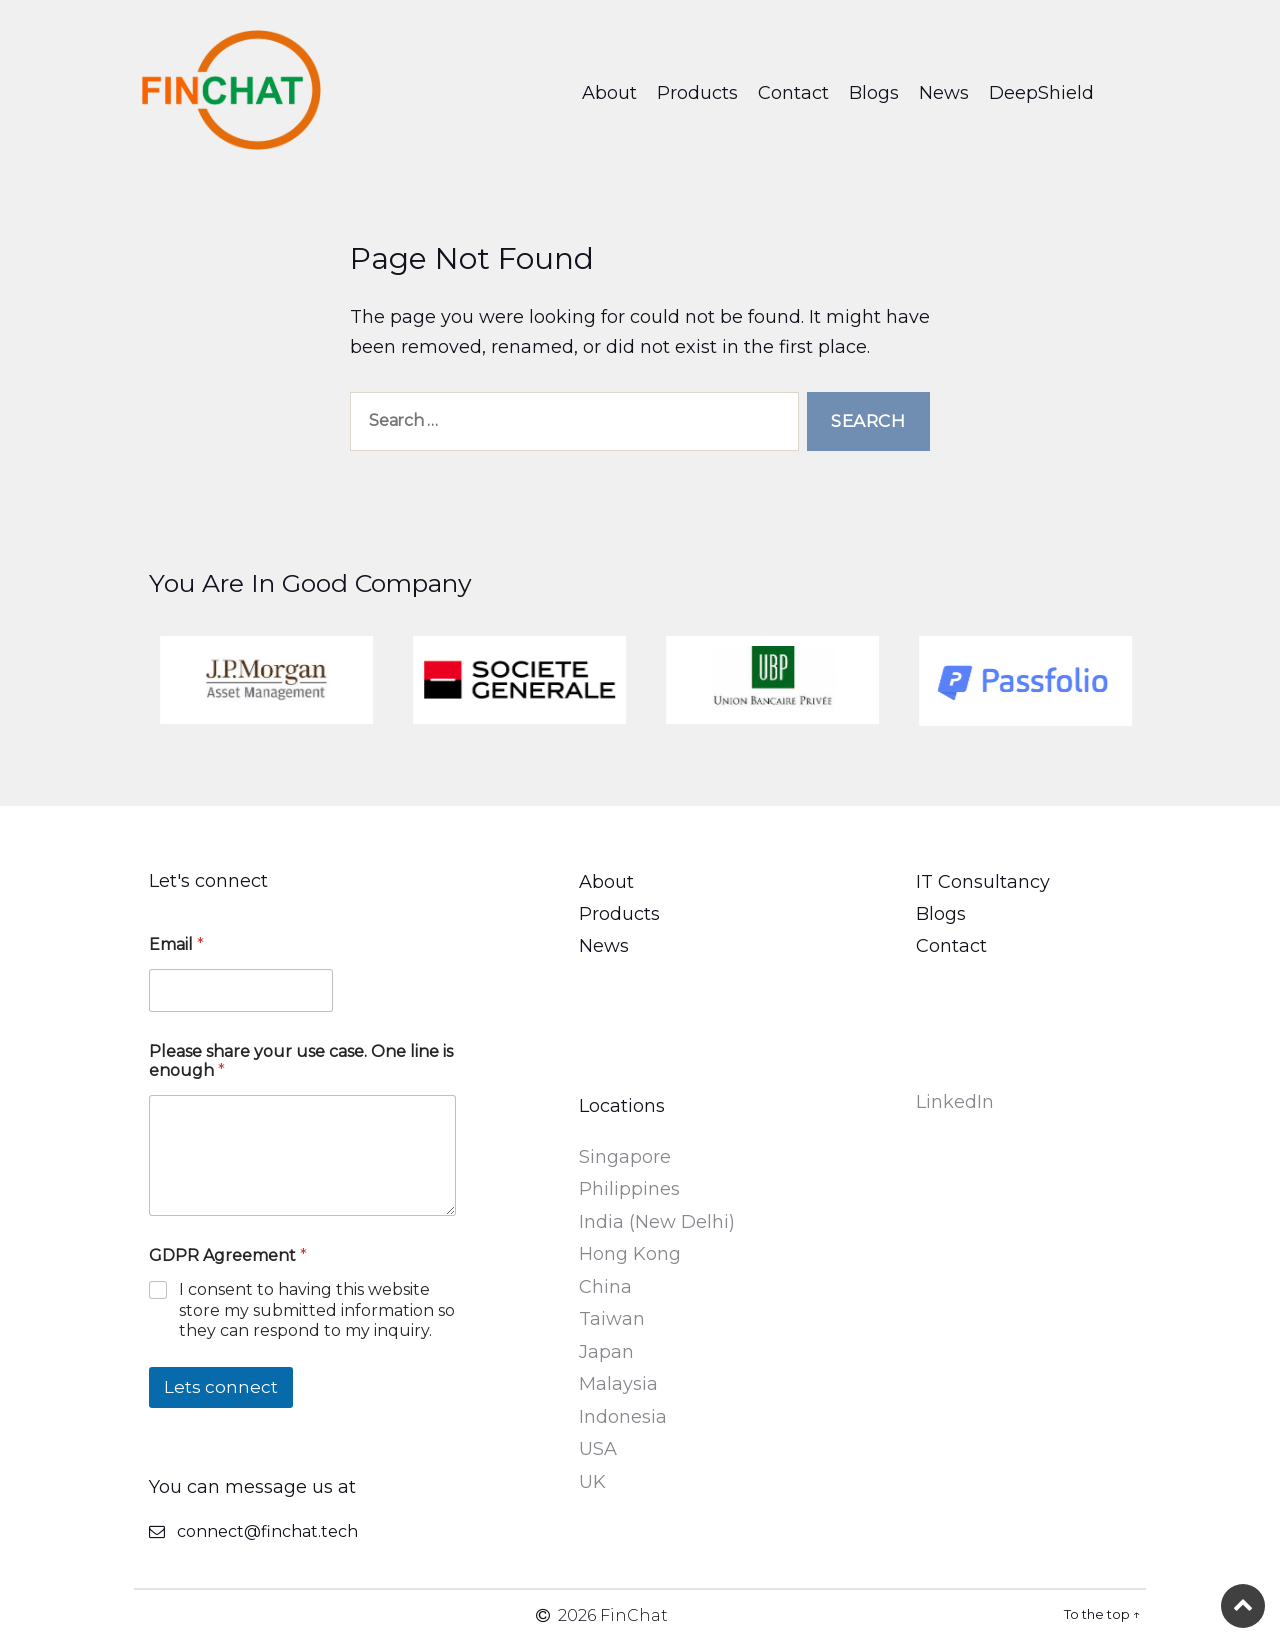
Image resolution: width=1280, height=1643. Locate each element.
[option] (319, 680)
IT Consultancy (983, 882)
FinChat (634, 1615)
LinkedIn (955, 1102)
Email (176, 944)
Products (697, 93)
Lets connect (221, 1387)
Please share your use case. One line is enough (301, 1061)
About (609, 93)
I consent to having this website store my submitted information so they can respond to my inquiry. (317, 1310)
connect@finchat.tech (267, 1531)
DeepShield (1041, 93)
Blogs (874, 93)
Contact (793, 93)
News (944, 93)
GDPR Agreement (228, 1255)
